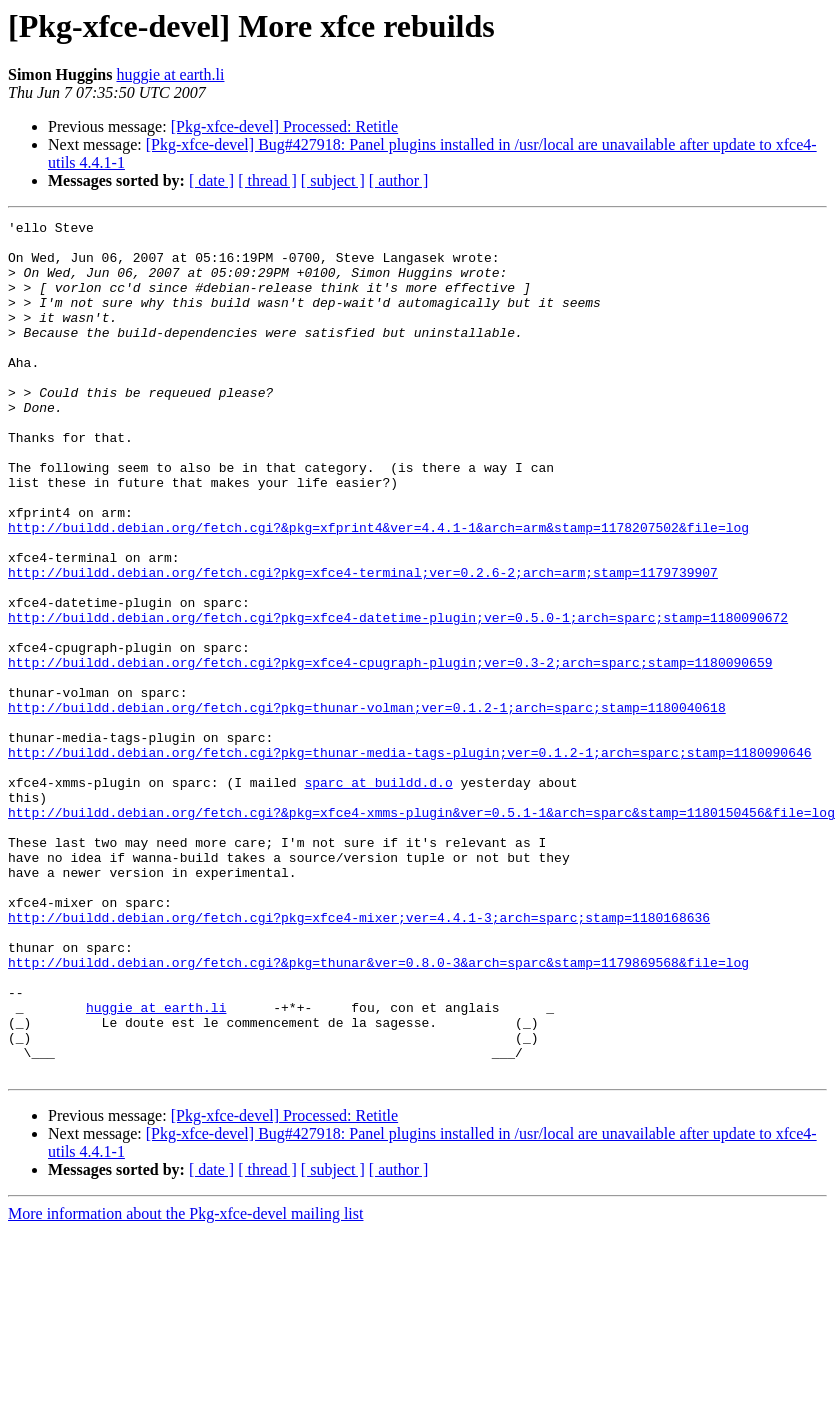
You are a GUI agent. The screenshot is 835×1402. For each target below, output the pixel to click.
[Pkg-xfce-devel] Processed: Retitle (284, 126)
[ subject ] (333, 180)
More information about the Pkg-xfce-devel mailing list (185, 1384)
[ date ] (211, 180)
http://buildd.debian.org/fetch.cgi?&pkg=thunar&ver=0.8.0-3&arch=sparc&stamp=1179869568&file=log (378, 1112)
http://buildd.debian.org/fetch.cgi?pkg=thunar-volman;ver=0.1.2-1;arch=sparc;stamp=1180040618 (367, 806)
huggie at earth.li (170, 74)
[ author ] (399, 180)
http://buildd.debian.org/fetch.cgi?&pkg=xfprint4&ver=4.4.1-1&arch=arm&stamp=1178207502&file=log (378, 590)
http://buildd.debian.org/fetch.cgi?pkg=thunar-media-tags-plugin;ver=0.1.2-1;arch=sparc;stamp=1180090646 (409, 860)
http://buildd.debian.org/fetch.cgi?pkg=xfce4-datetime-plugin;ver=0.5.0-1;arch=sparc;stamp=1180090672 (398, 698)
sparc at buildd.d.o (378, 896)
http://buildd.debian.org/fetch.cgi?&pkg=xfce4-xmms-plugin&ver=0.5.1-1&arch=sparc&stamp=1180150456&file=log (421, 932)
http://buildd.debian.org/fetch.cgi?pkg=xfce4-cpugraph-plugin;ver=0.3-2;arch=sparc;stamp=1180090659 (390, 752)
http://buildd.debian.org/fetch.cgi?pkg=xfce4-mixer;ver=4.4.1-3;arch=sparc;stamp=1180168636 (359, 1058)
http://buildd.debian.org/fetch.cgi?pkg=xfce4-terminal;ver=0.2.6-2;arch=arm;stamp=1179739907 (363, 644)
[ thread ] (267, 180)
